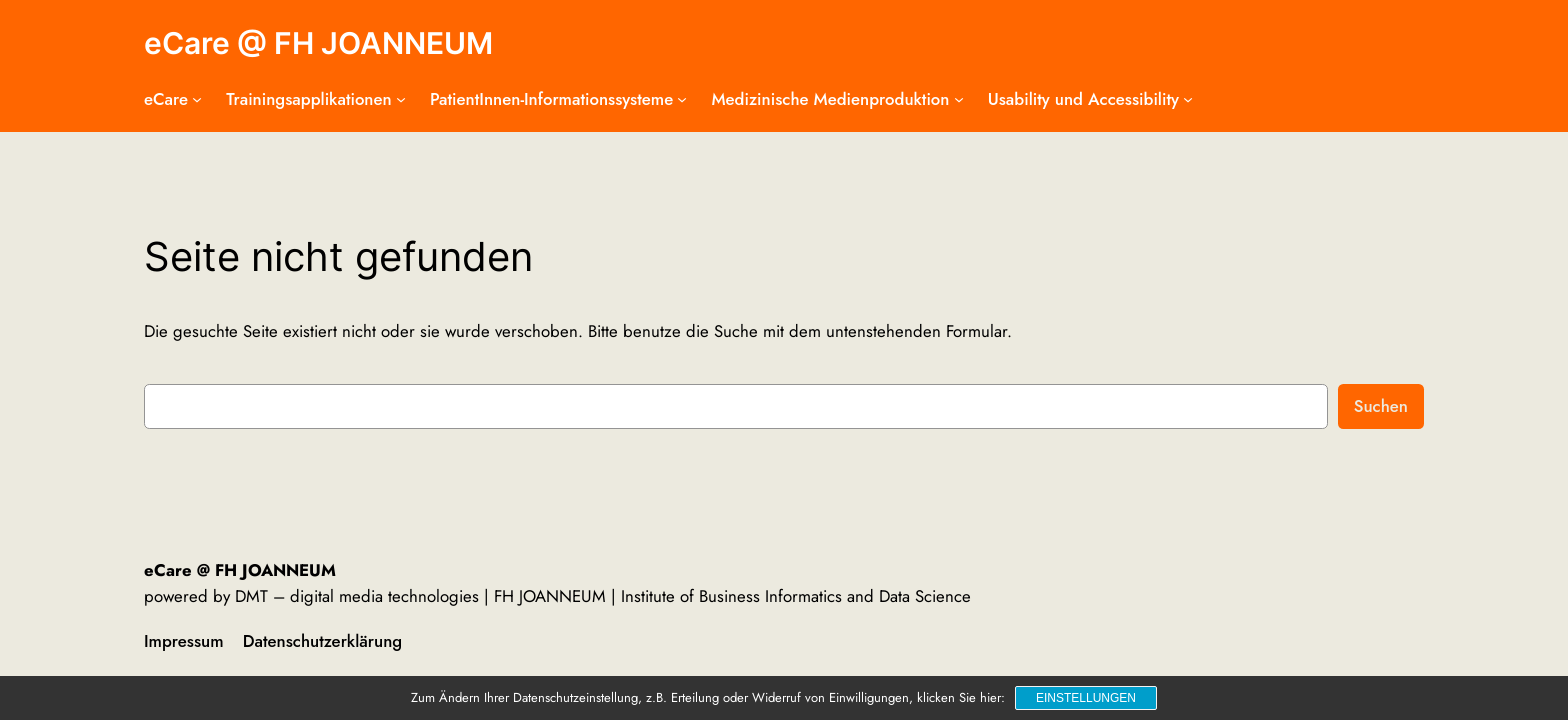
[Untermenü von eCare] (197, 99)
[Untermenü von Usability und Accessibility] (1188, 99)
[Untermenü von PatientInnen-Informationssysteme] (682, 99)
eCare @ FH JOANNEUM (318, 43)
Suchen (1381, 406)
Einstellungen (1086, 698)
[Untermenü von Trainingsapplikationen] (401, 99)
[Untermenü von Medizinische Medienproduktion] (959, 99)
